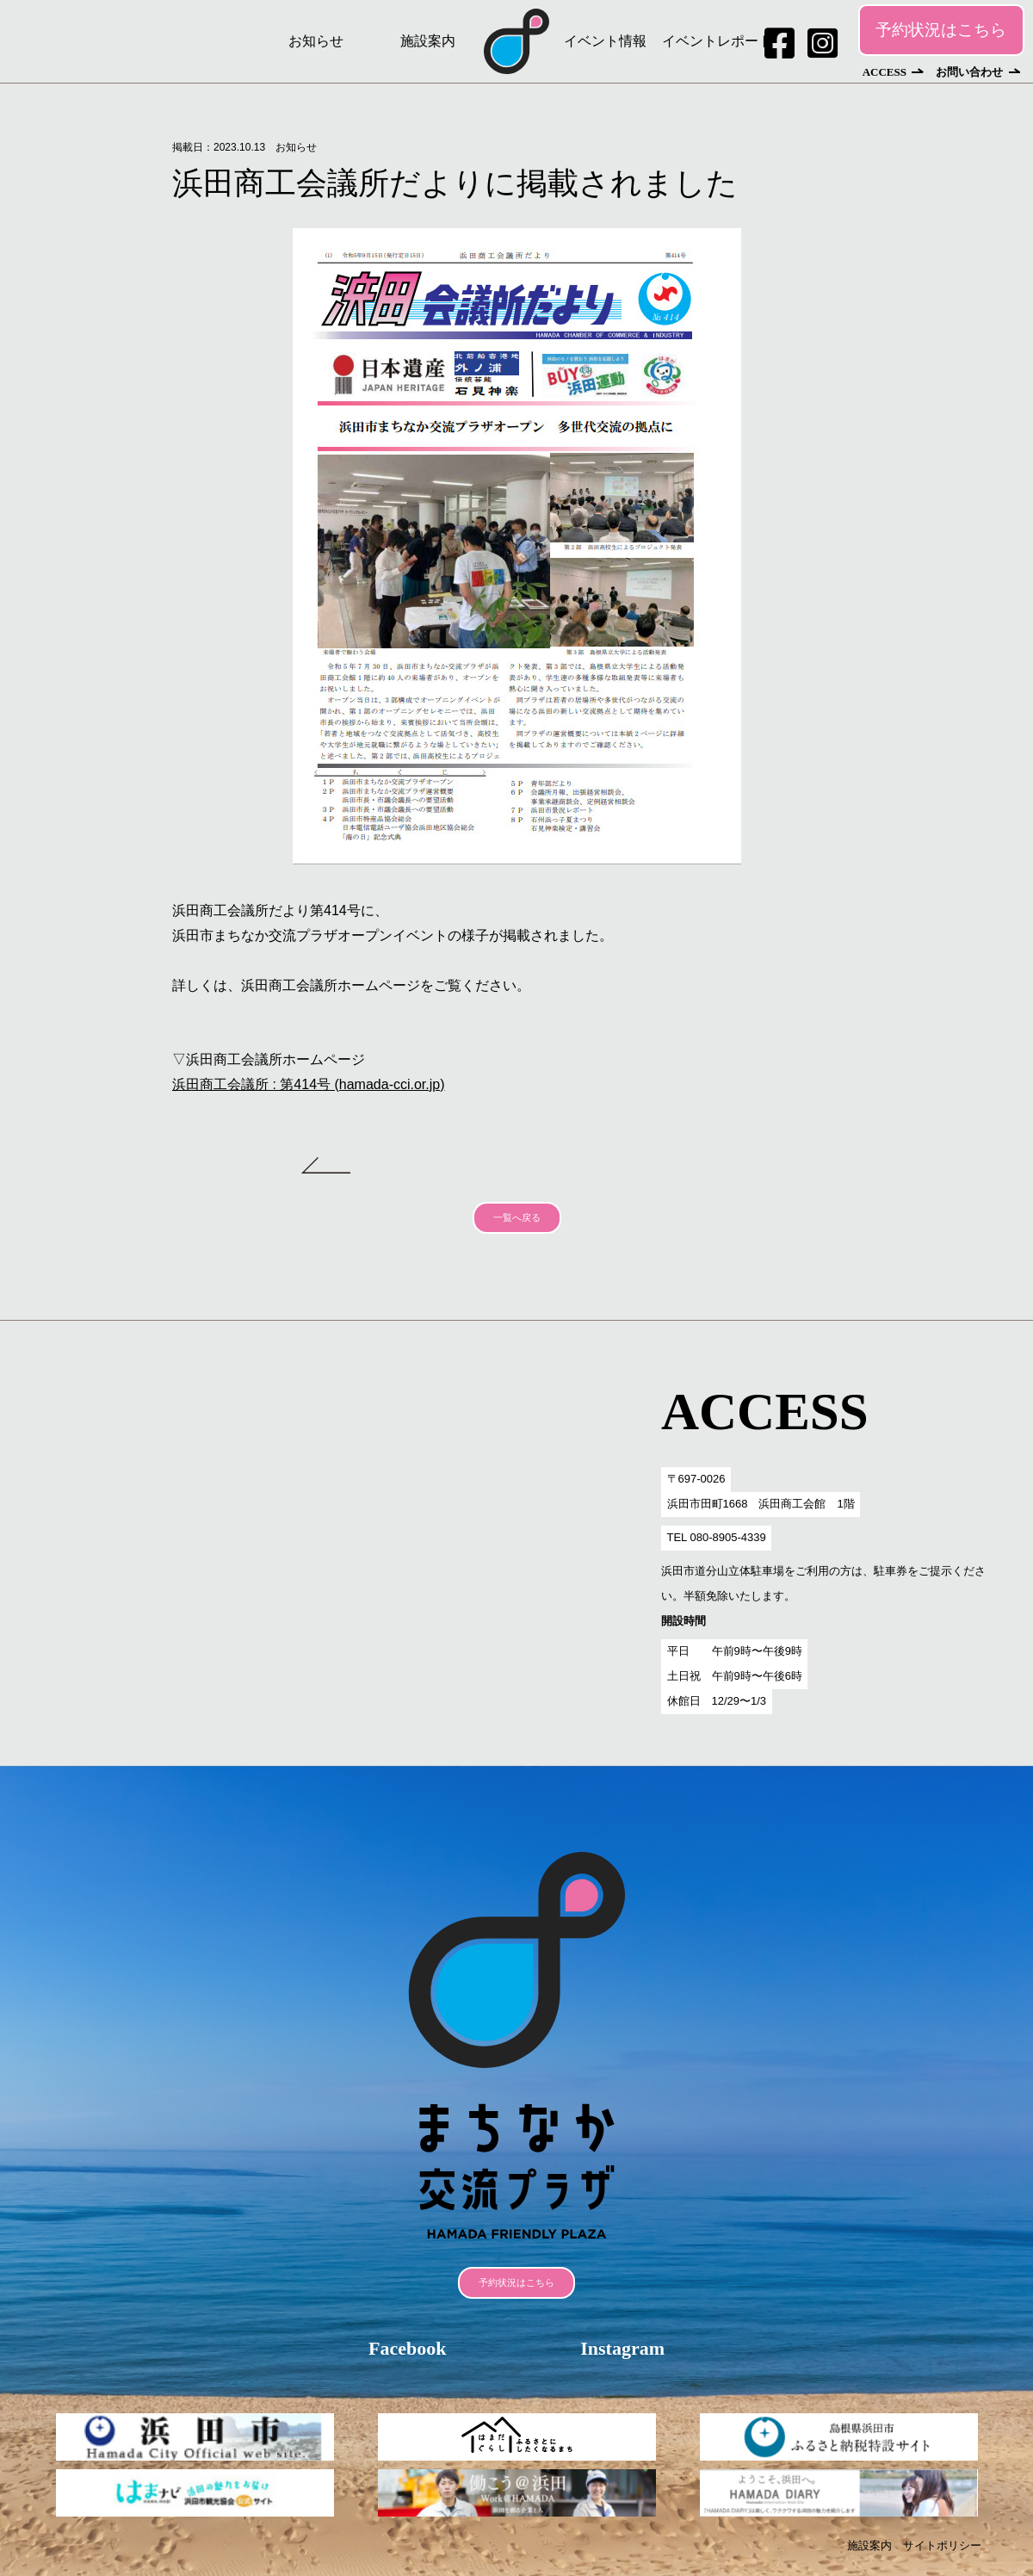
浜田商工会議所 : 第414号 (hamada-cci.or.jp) (308, 1084)
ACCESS (884, 71)
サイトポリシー (942, 2545)
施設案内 (427, 41)
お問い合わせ (969, 71)
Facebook (407, 2348)
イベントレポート (717, 41)
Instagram (622, 2348)
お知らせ (315, 41)
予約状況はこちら (940, 30)
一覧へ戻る (517, 1217)
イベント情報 (605, 41)
